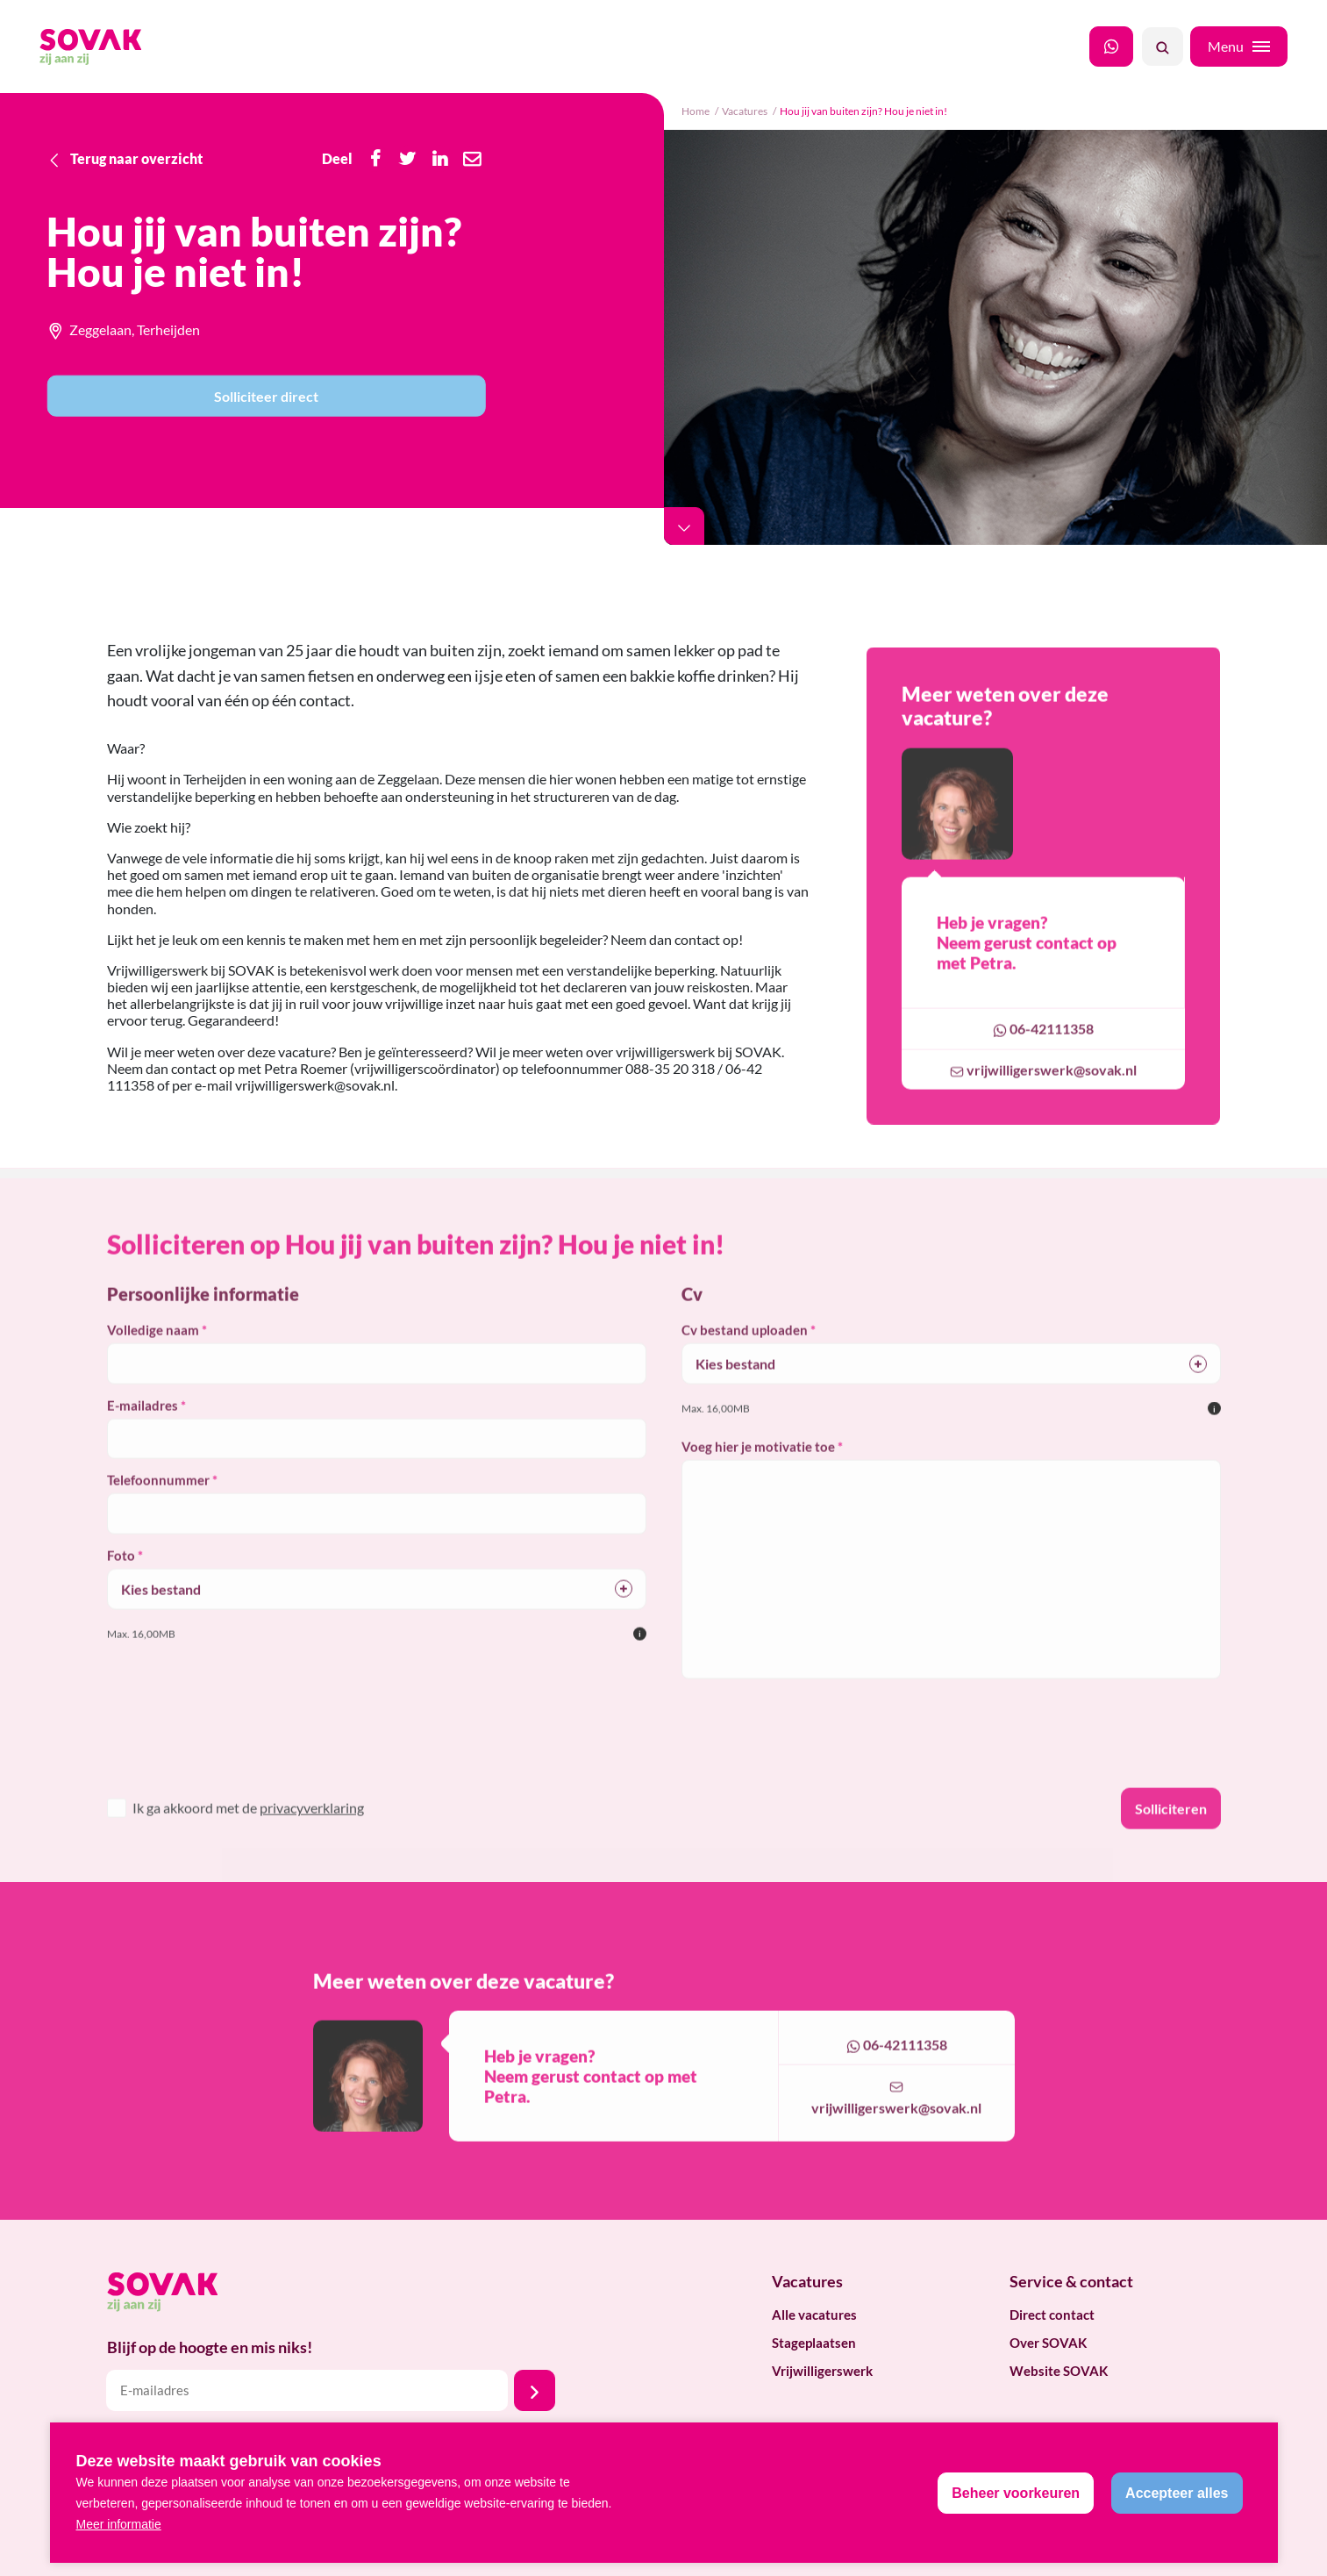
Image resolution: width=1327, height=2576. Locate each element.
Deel (337, 158)
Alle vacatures (814, 2314)
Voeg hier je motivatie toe (758, 1468)
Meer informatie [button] (118, 2524)
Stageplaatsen (814, 2343)
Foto (121, 1576)
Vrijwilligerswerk (822, 2371)
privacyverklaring (312, 1828)
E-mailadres (142, 1426)
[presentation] (222, 1765)
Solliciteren (1171, 1829)
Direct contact (1052, 2314)
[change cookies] (1016, 2493)
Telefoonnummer (158, 1501)
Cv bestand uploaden (744, 1351)
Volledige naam (153, 1351)
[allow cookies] (1176, 2493)
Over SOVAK (1048, 2343)
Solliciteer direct (266, 396)
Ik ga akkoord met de (248, 1828)
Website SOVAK (1059, 2371)
